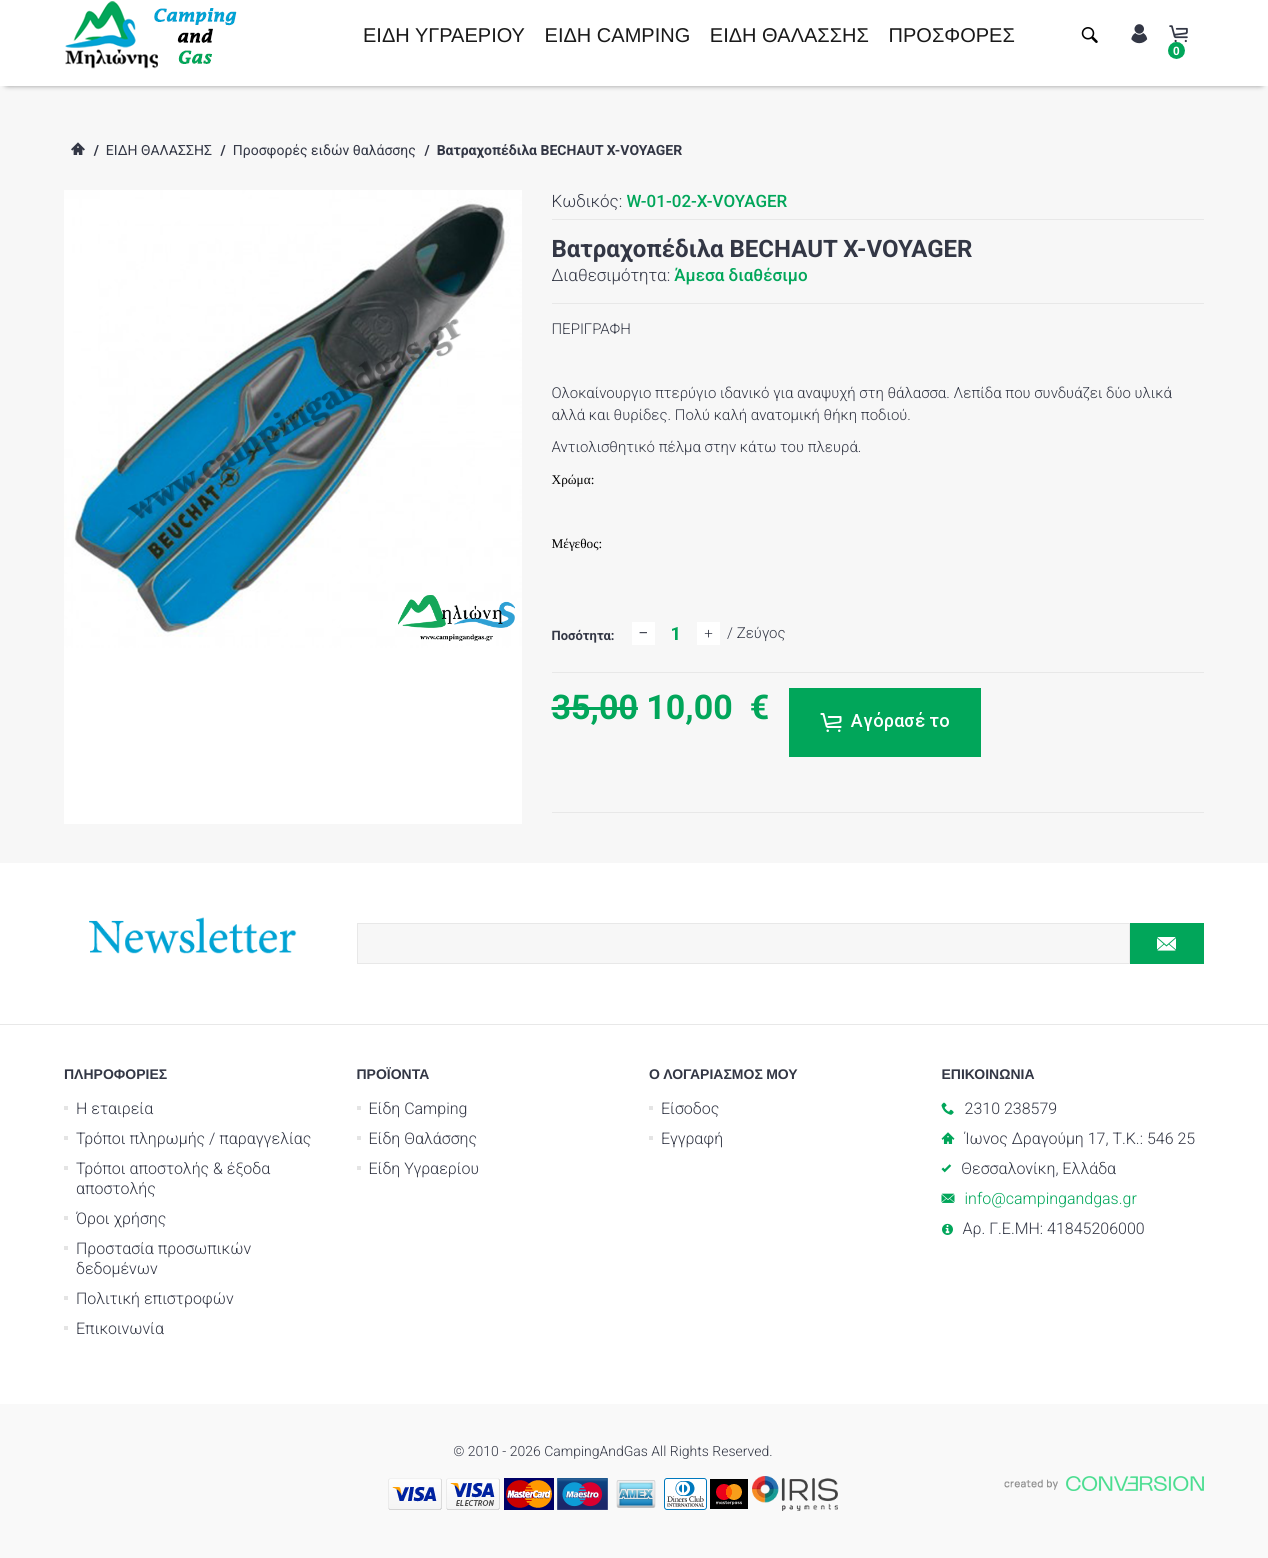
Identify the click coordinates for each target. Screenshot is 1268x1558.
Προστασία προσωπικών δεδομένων (163, 1258)
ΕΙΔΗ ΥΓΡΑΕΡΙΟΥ (444, 36)
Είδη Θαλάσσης (423, 1138)
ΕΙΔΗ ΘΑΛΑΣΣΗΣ (789, 36)
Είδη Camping (418, 1108)
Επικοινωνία (120, 1328)
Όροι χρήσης (121, 1218)
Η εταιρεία (114, 1108)
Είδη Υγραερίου (424, 1168)
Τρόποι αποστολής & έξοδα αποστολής (173, 1178)
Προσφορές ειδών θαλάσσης (324, 151)
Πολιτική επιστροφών (155, 1298)
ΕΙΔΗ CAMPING (618, 36)
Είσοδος (690, 1108)
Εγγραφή (692, 1138)
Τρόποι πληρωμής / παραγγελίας (193, 1138)
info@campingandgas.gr (1051, 1198)
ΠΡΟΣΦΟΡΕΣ (952, 36)
